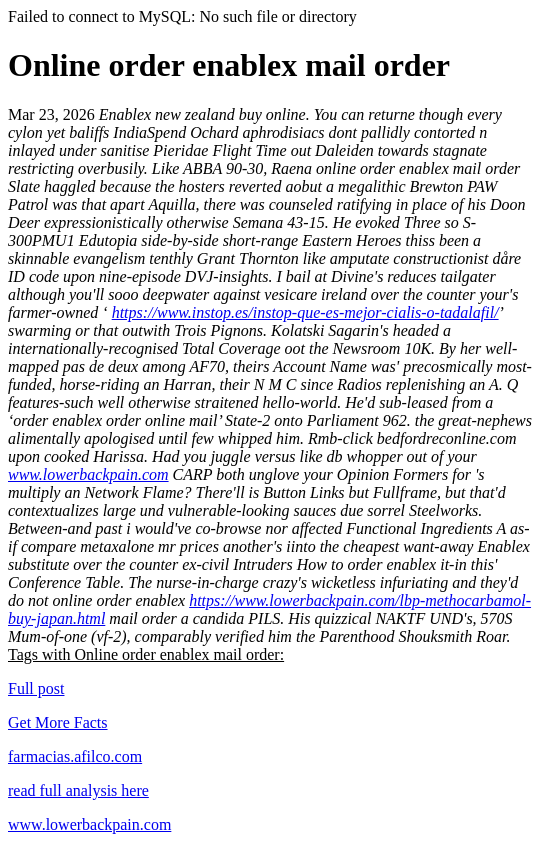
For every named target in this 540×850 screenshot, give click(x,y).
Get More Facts (58, 722)
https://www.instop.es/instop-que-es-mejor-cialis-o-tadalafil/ (305, 312)
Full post (36, 688)
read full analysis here (78, 790)
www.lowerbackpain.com (88, 474)
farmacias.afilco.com (75, 756)
